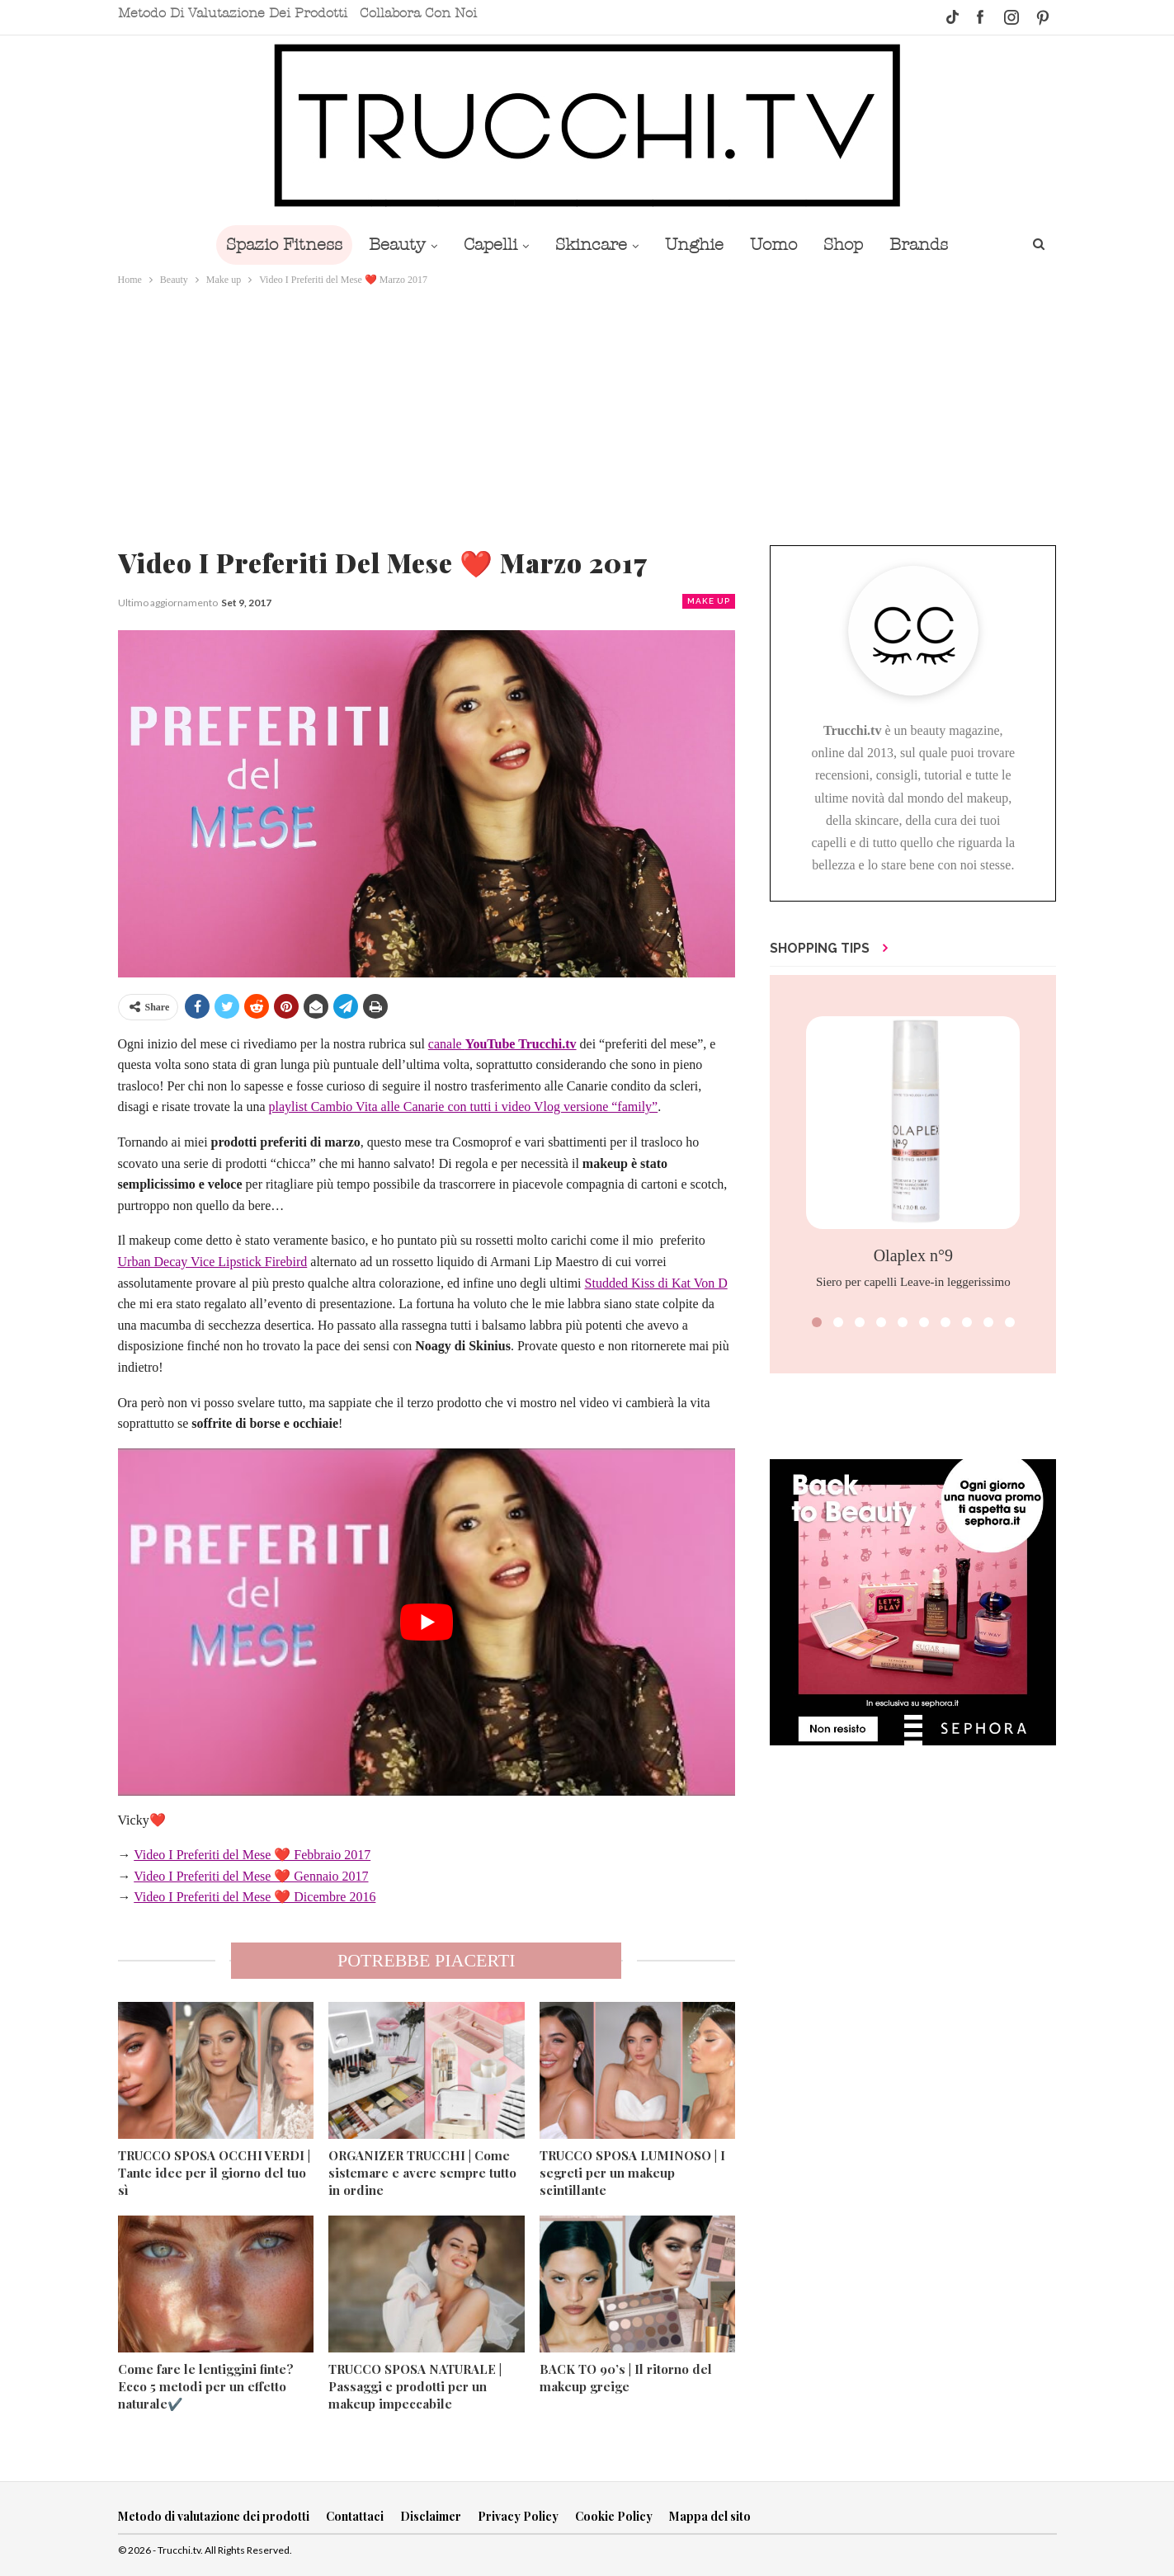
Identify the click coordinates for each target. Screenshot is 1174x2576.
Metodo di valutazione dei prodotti (232, 13)
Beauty (389, 244)
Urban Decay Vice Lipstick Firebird (213, 1262)
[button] (817, 1322)
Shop (851, 244)
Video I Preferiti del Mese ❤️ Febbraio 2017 (252, 1855)
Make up (708, 600)
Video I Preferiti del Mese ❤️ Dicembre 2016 (254, 1897)
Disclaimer (430, 2516)
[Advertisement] (587, 412)
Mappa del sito (710, 2516)
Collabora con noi (418, 13)
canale (502, 1044)
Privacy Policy (518, 2516)
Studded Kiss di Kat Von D (656, 1283)
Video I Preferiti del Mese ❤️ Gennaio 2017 (251, 1876)
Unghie (696, 244)
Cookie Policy (614, 2516)
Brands (930, 244)
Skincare (589, 244)
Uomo (778, 244)
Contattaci (355, 2516)
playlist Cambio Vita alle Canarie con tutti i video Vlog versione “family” (463, 1107)
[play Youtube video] (427, 1622)
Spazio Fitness (273, 244)
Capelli (485, 244)
